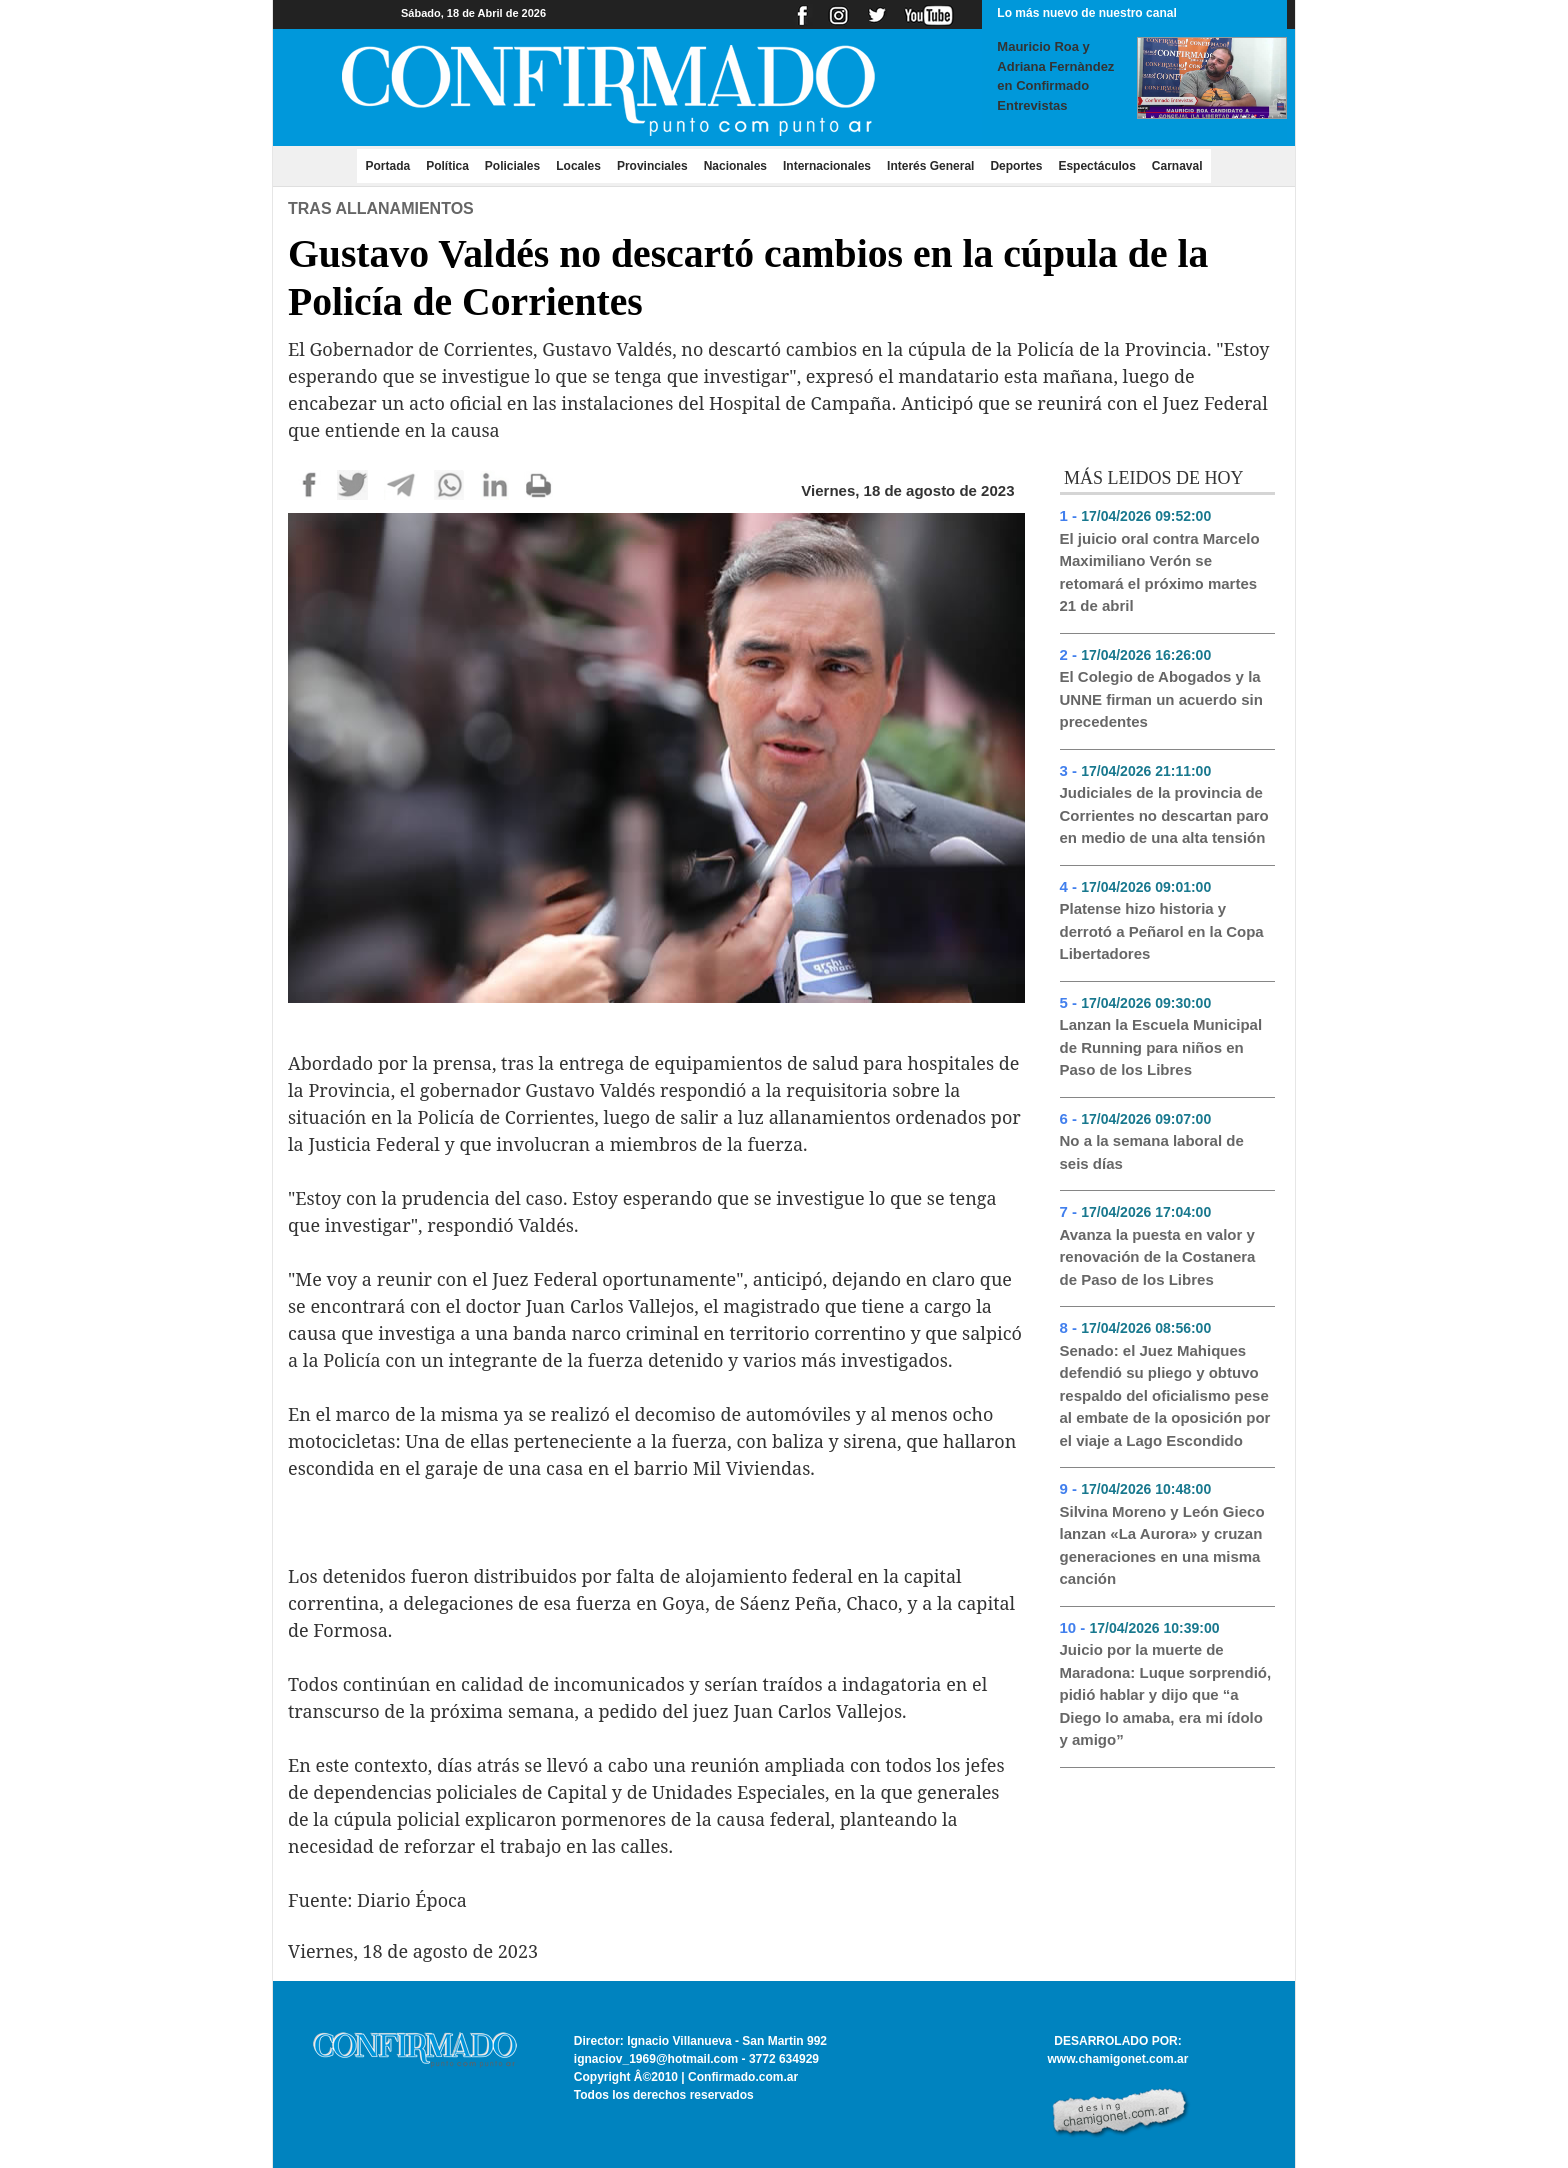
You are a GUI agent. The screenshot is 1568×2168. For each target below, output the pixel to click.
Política (447, 166)
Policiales (512, 166)
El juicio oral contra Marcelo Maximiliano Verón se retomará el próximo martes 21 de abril (1160, 572)
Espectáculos (1096, 166)
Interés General (930, 166)
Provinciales (652, 166)
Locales (578, 166)
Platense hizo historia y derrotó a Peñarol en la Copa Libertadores (1162, 931)
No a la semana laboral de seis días (1152, 1152)
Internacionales (827, 166)
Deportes (1016, 166)
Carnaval (1177, 166)
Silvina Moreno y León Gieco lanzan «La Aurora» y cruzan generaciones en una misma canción (1162, 1545)
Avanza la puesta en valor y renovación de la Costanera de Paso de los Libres (1158, 1257)
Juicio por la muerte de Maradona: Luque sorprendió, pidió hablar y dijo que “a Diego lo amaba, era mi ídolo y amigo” (1166, 1694)
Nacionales (735, 166)
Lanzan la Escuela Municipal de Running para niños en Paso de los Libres (1161, 1047)
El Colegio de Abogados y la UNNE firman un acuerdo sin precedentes (1161, 699)
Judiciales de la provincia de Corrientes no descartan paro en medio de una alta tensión (1164, 815)
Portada (391, 165)
